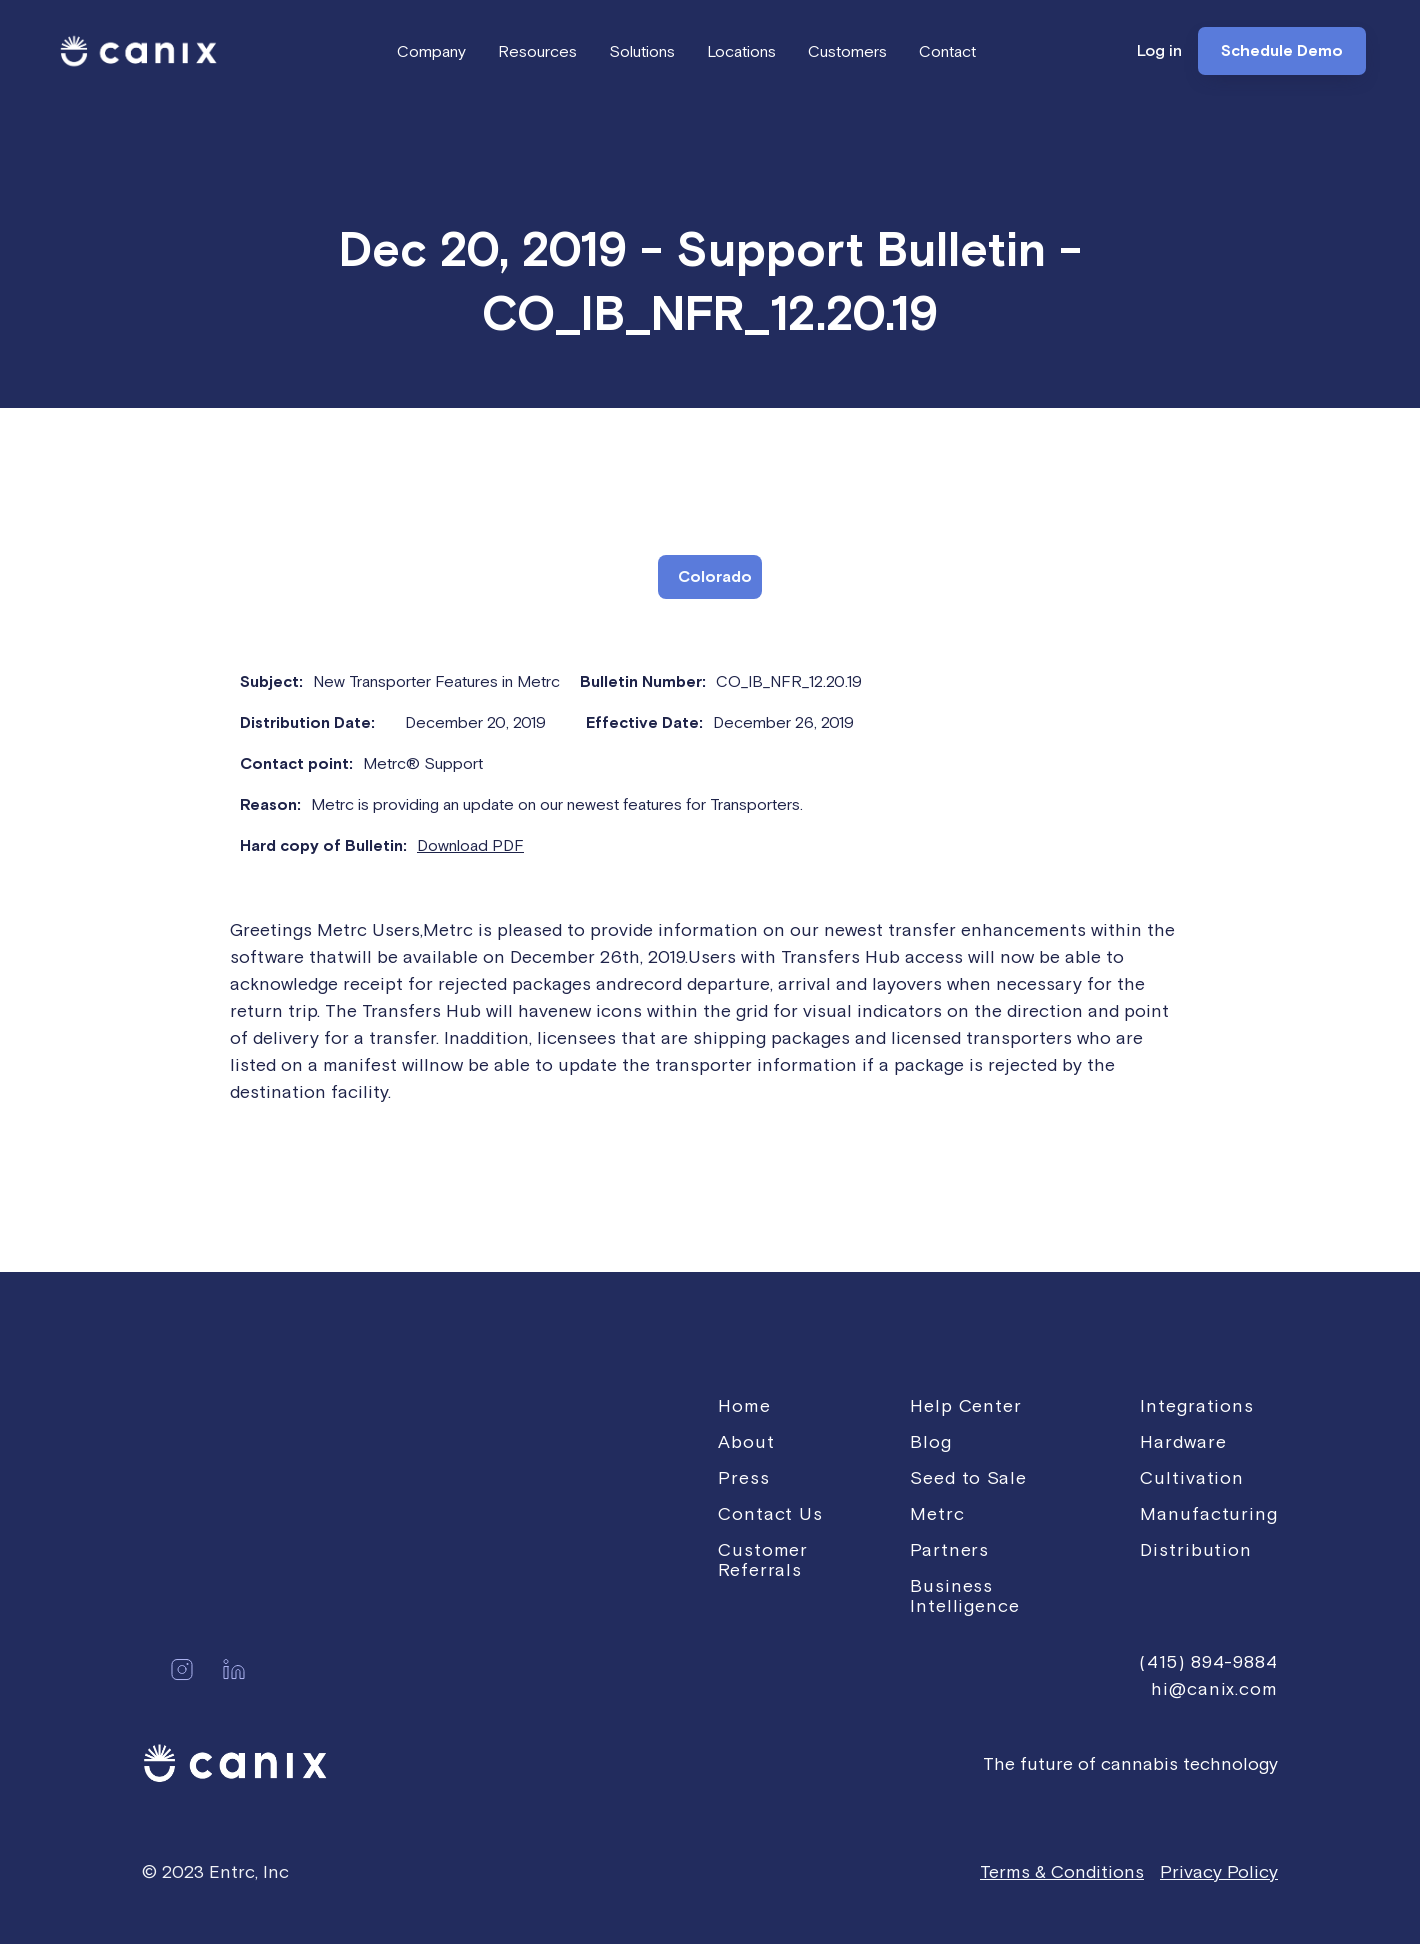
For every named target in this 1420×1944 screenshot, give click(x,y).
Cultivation (1192, 1477)
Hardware (1183, 1441)
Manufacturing (1209, 1513)
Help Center (966, 1405)
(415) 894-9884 (1208, 1661)
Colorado (715, 577)
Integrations (1197, 1405)
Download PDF (470, 845)
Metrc (937, 1513)
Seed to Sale (968, 1477)
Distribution (1196, 1549)
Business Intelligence (965, 1595)
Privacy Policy (1219, 1871)
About (746, 1441)
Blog (931, 1441)
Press (744, 1477)
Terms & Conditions (1062, 1871)
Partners (949, 1549)
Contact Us (770, 1513)
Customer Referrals (763, 1559)
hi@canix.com (1214, 1688)
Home (744, 1405)
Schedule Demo (1282, 51)
